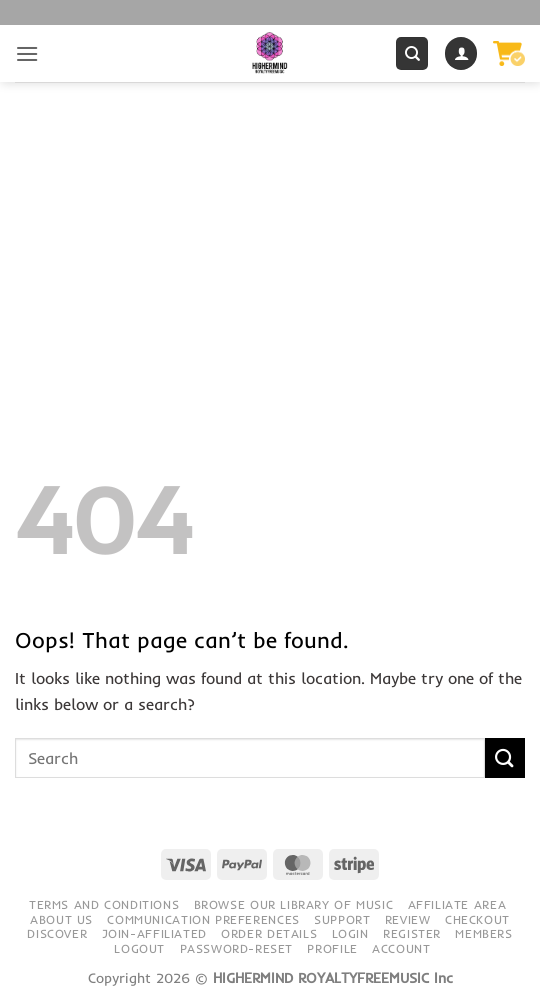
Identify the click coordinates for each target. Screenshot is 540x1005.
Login (350, 933)
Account (401, 948)
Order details (269, 933)
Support (342, 919)
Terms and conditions (104, 904)
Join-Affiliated (154, 933)
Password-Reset (237, 948)
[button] (27, 53)
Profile (332, 948)
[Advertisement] (270, 232)
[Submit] (505, 757)
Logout (139, 948)
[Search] (412, 53)
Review (408, 919)
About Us (61, 919)
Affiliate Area (457, 904)
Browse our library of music (294, 904)
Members (483, 933)
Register (412, 933)
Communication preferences (203, 919)
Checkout (477, 919)
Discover (57, 933)
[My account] (461, 53)
